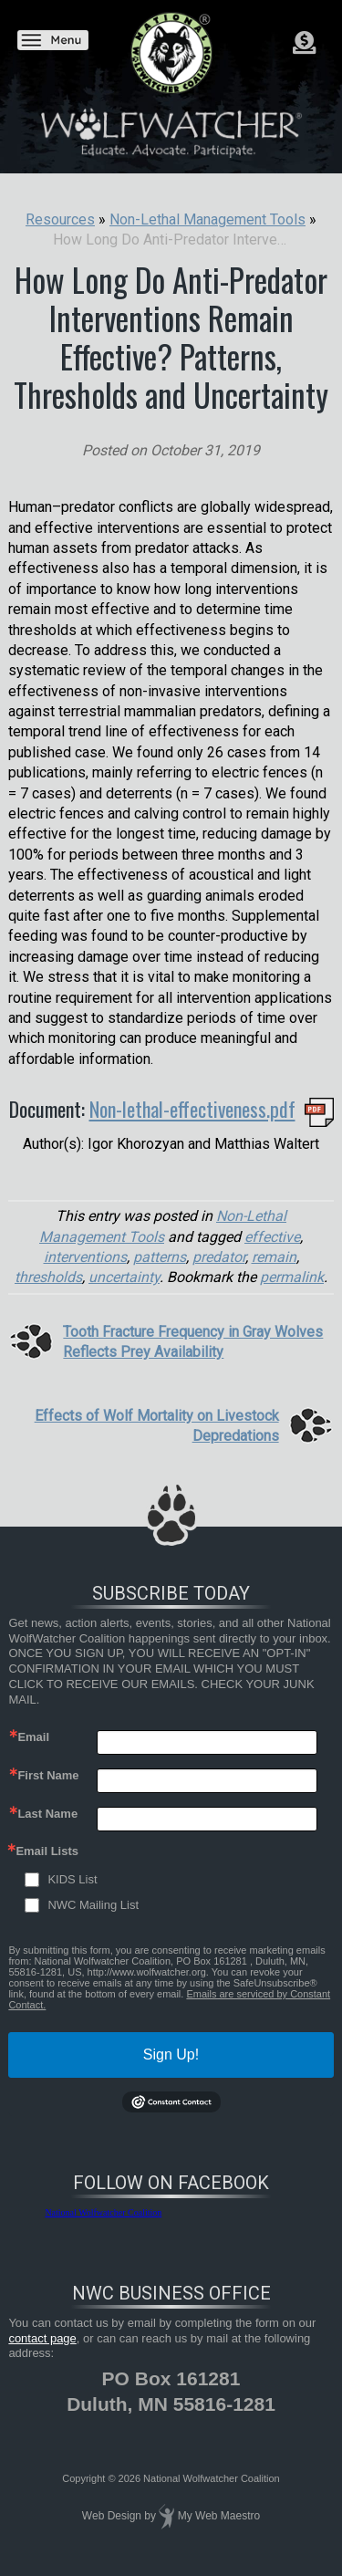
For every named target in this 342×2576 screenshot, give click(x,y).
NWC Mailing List (93, 1905)
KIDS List (72, 1879)
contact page (42, 2338)
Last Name (47, 1813)
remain (274, 1257)
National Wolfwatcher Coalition (103, 2212)
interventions (85, 1257)
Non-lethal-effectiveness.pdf (192, 1108)
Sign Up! (171, 2054)
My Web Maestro (219, 2515)
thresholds (48, 1277)
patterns (159, 1257)
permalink (292, 1277)
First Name (47, 1775)
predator (218, 1257)
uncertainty (124, 1277)
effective (272, 1237)
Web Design (111, 2515)
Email (33, 1737)
